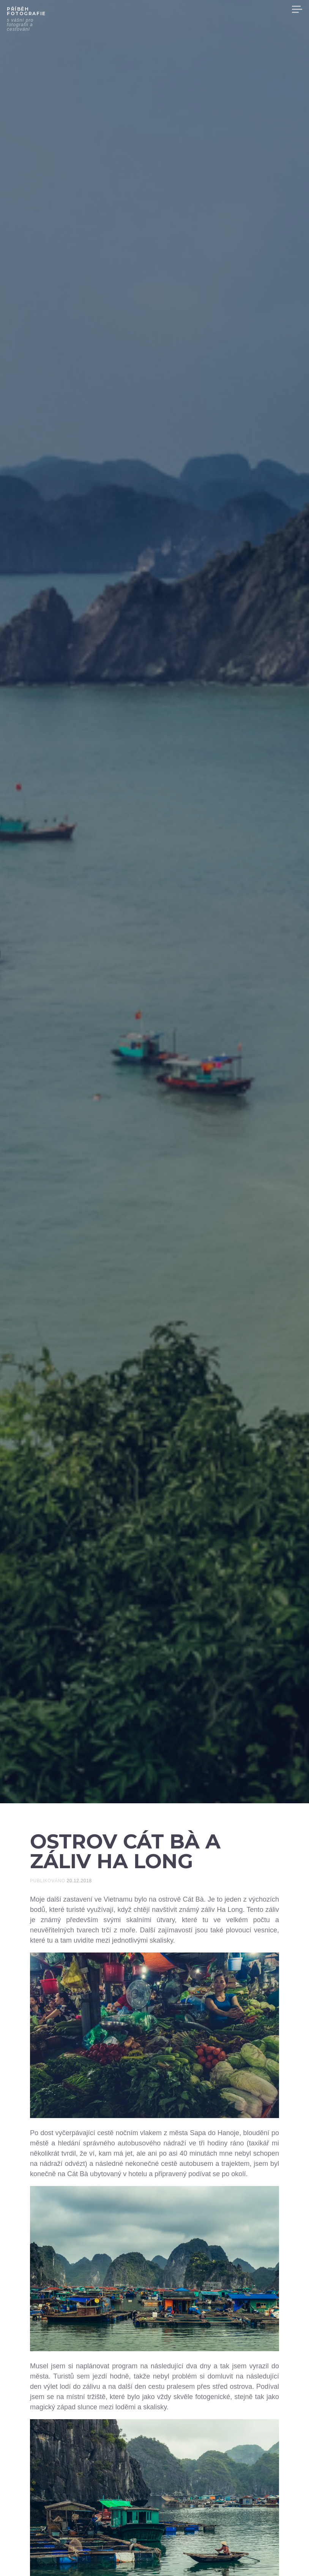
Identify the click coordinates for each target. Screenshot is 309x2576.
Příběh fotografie (26, 11)
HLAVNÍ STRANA (106, 9)
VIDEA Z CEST (156, 9)
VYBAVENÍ (239, 9)
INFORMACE (200, 9)
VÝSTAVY (272, 9)
